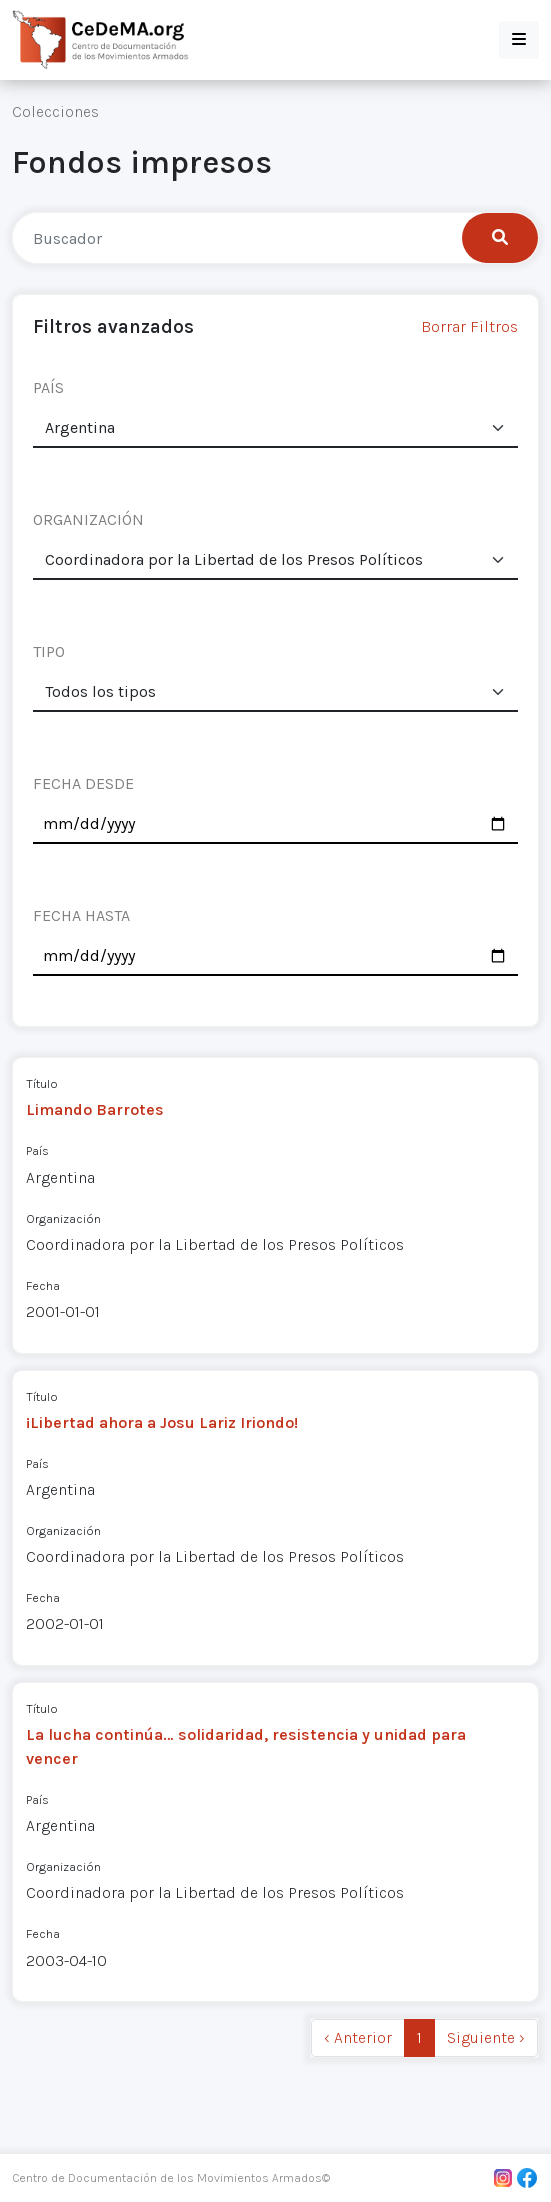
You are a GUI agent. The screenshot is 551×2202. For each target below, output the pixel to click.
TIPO (49, 651)
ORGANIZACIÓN (88, 519)
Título (42, 1083)
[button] (519, 40)
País (37, 1150)
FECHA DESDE (83, 783)
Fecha (43, 1285)
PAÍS (48, 387)
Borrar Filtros (469, 326)
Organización (63, 1218)
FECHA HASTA (81, 915)
